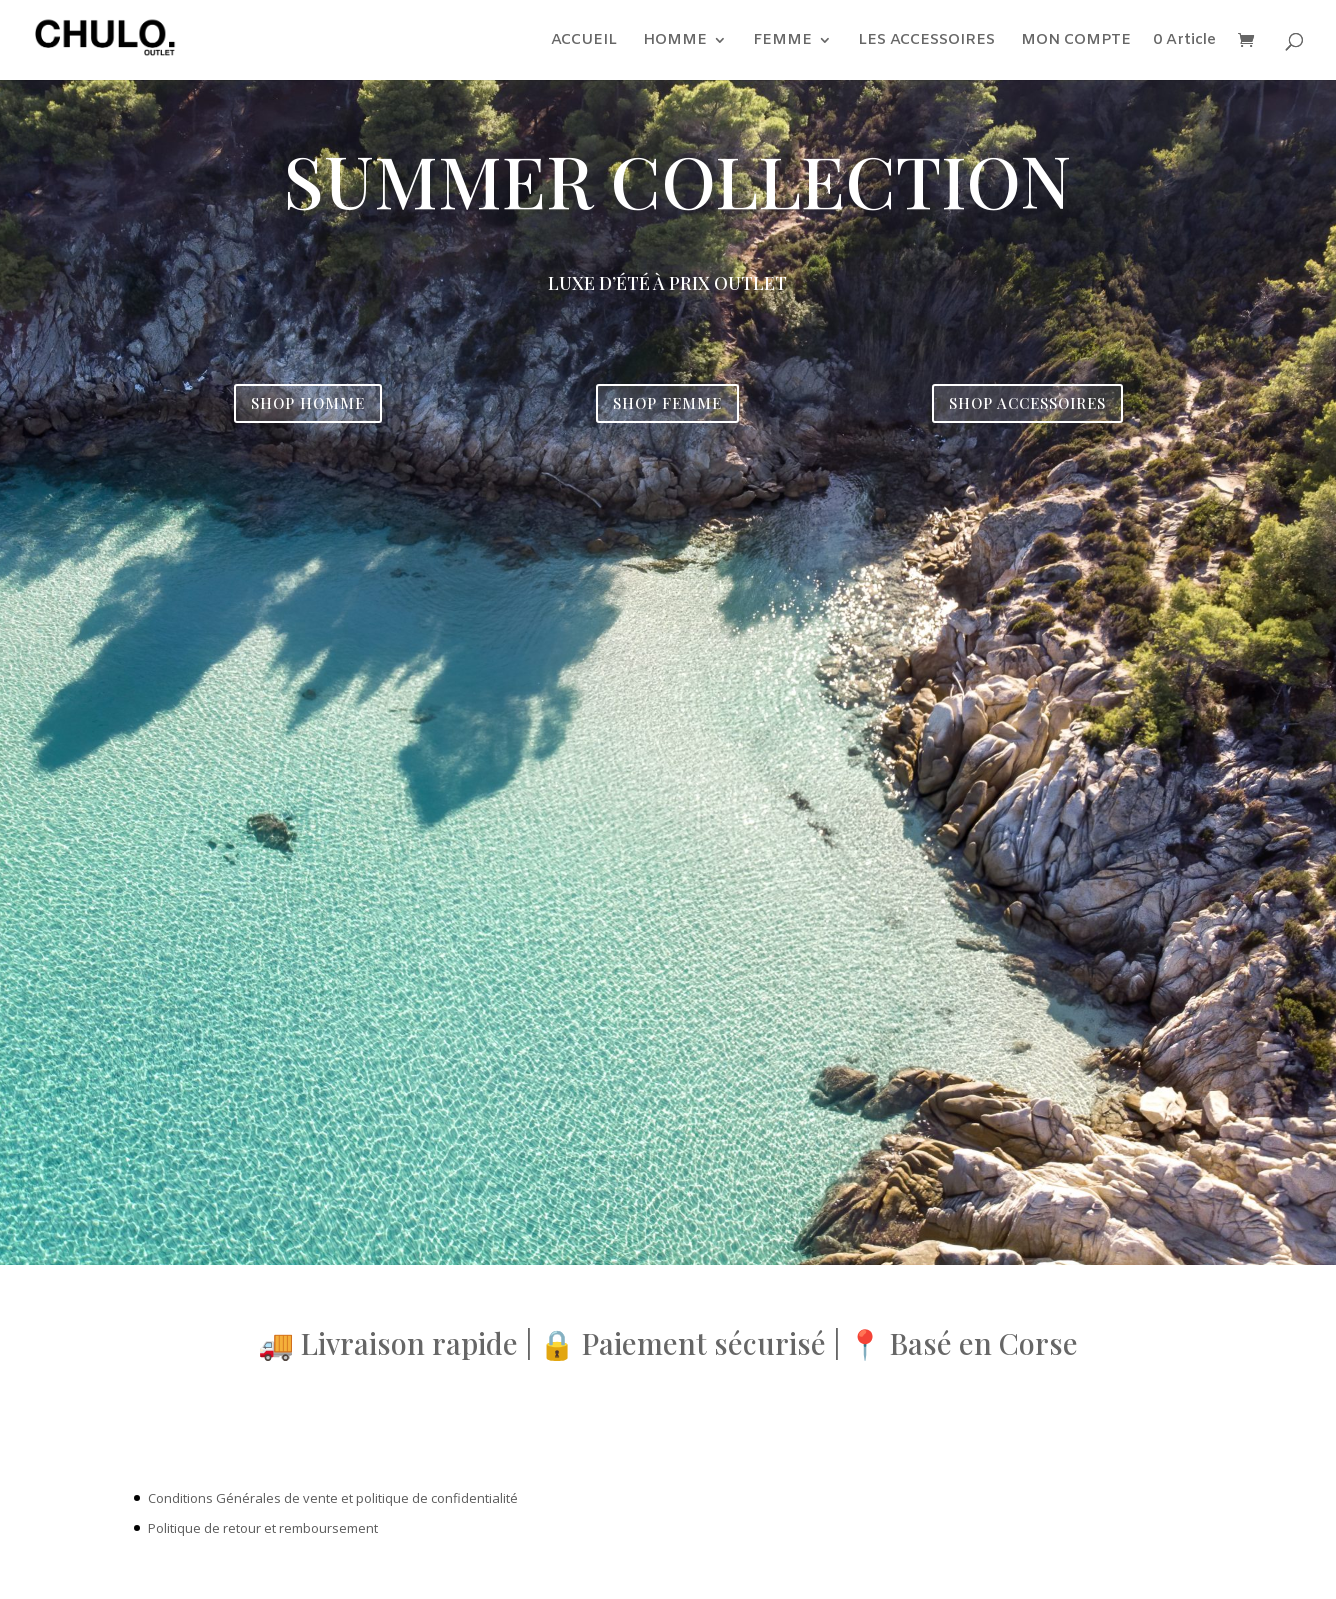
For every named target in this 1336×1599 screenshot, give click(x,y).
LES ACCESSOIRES (926, 41)
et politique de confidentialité (429, 1498)
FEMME (782, 41)
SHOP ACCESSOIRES (1027, 403)
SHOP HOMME (308, 403)
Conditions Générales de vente (243, 1498)
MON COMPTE (1076, 41)
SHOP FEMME (667, 403)
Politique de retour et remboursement (263, 1528)
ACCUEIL (584, 41)
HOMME (675, 41)
